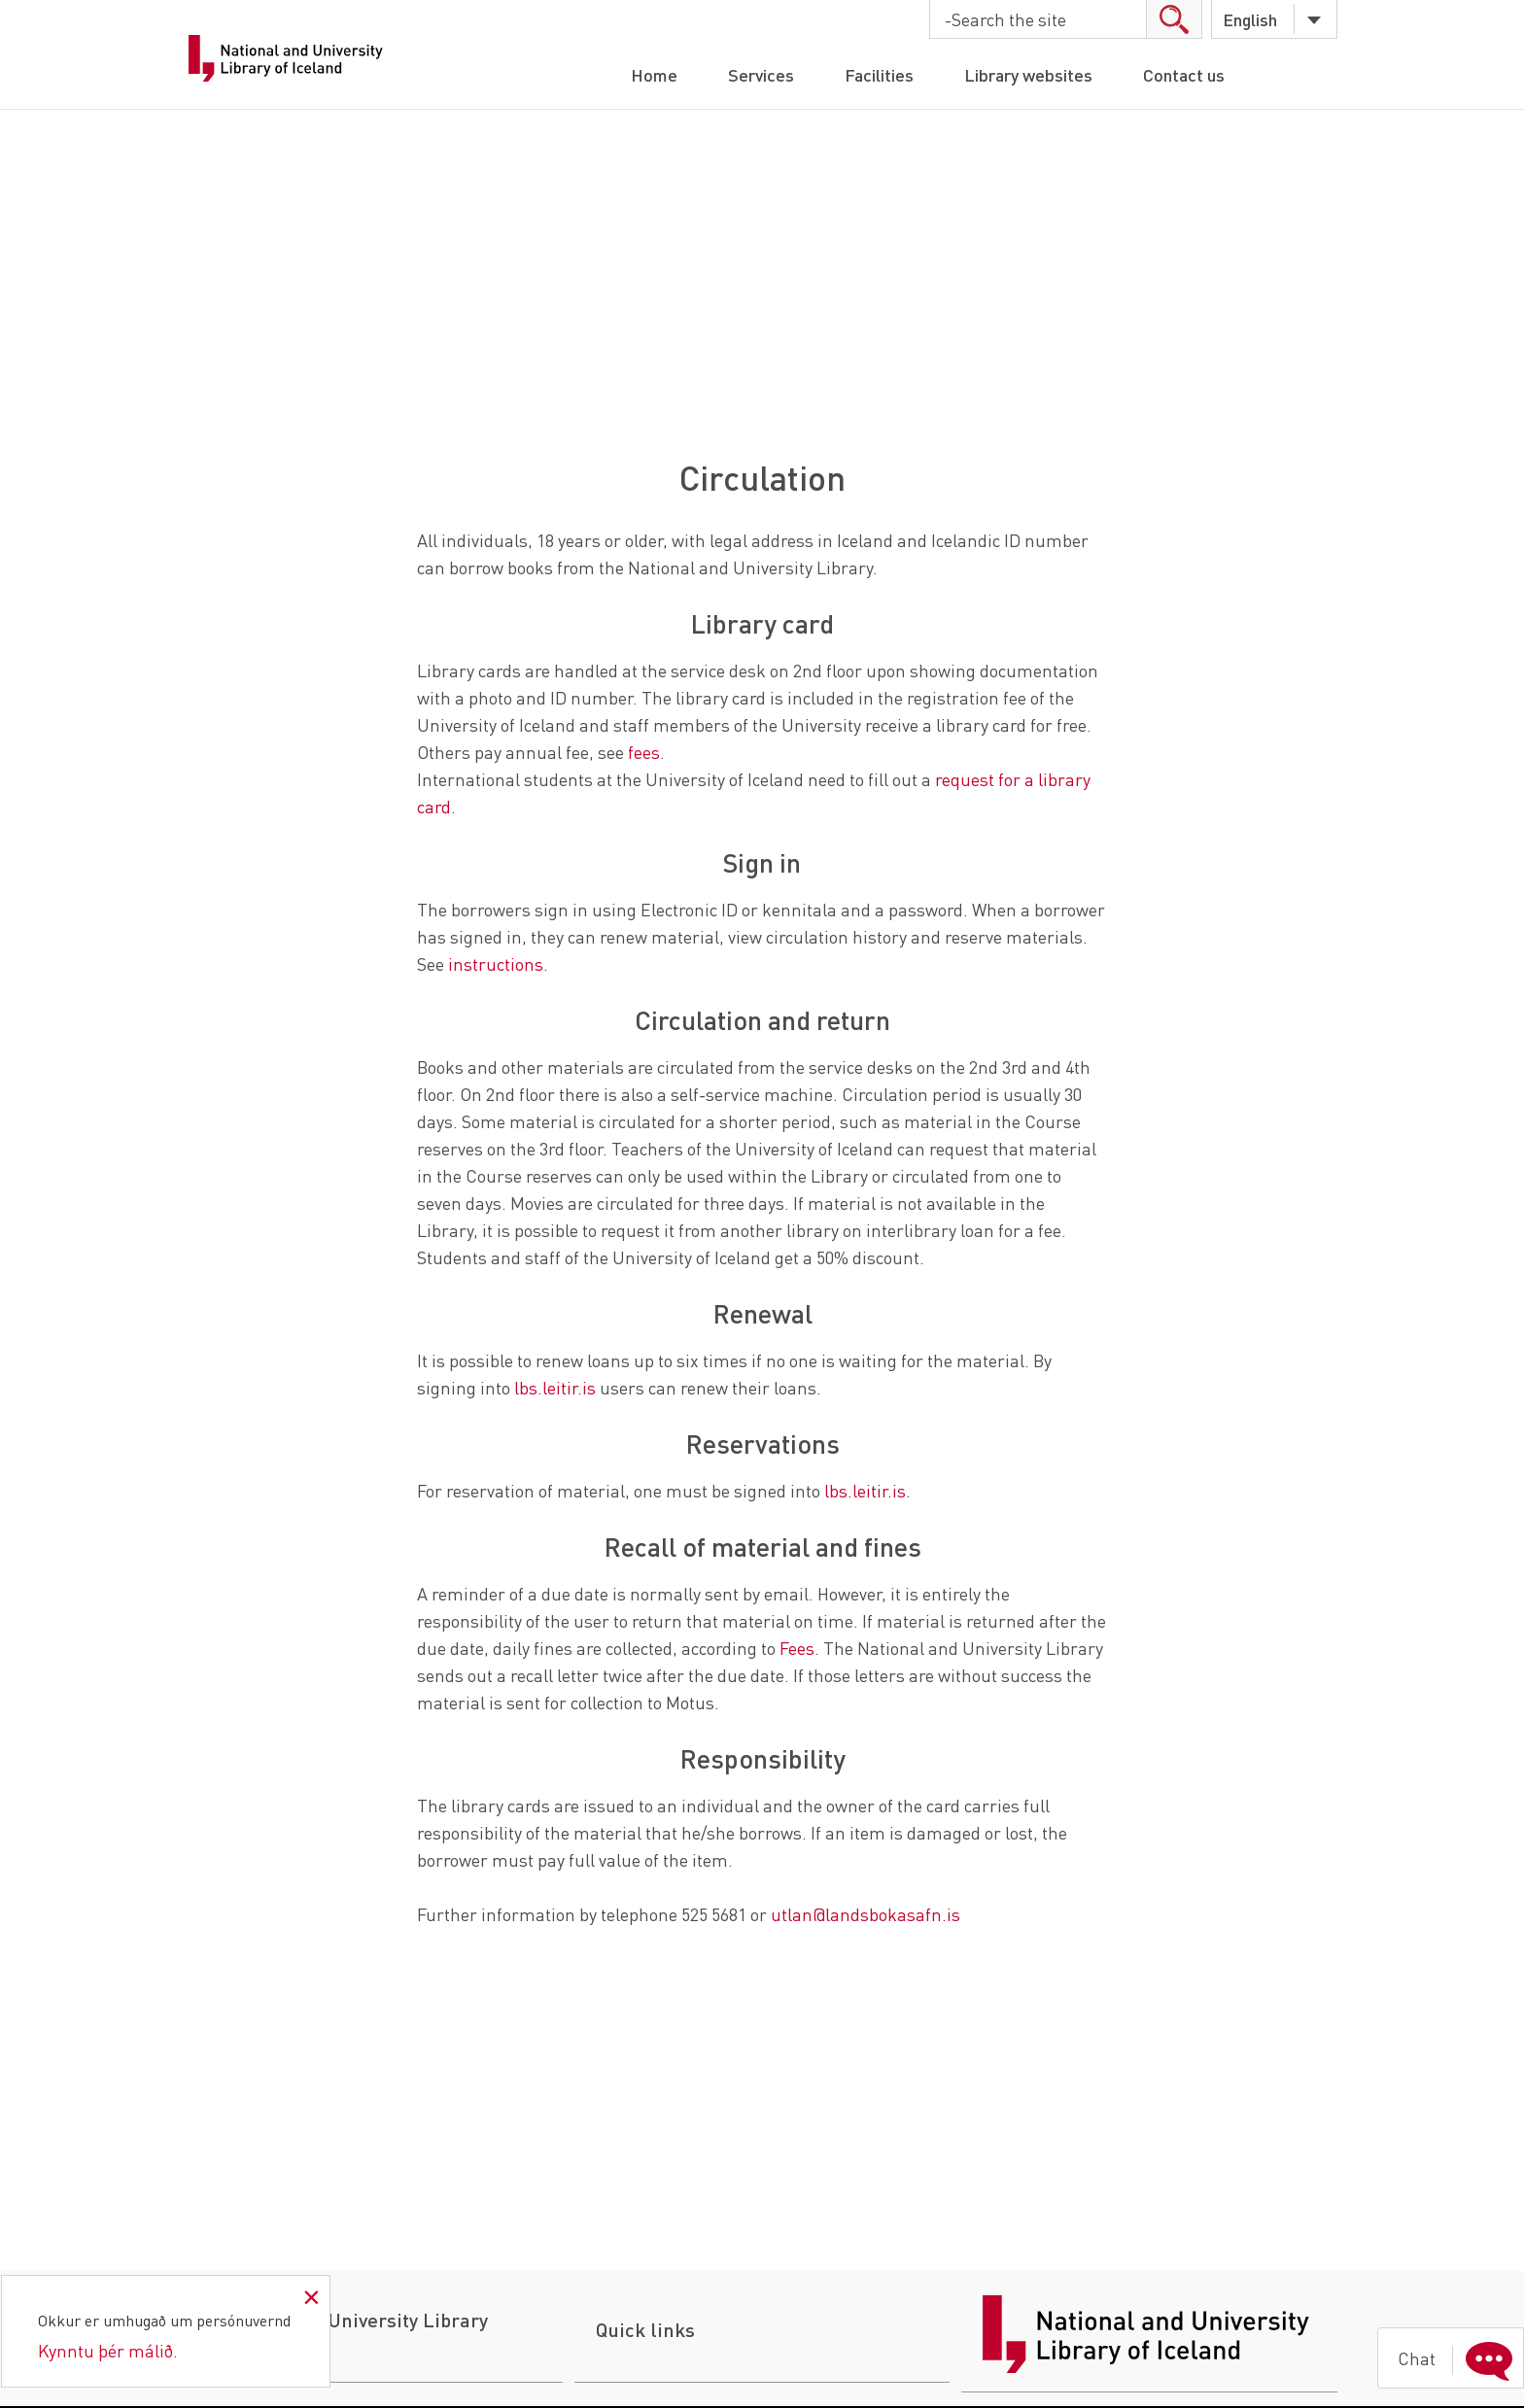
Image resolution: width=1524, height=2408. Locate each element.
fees (644, 751)
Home (654, 74)
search (1173, 19)
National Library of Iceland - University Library (288, 58)
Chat (1459, 2358)
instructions (495, 963)
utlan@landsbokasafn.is (865, 1914)
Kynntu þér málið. (108, 2350)
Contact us (1184, 74)
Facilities (879, 74)
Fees (796, 1647)
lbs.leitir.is (557, 1387)
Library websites (1028, 74)
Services (761, 74)
